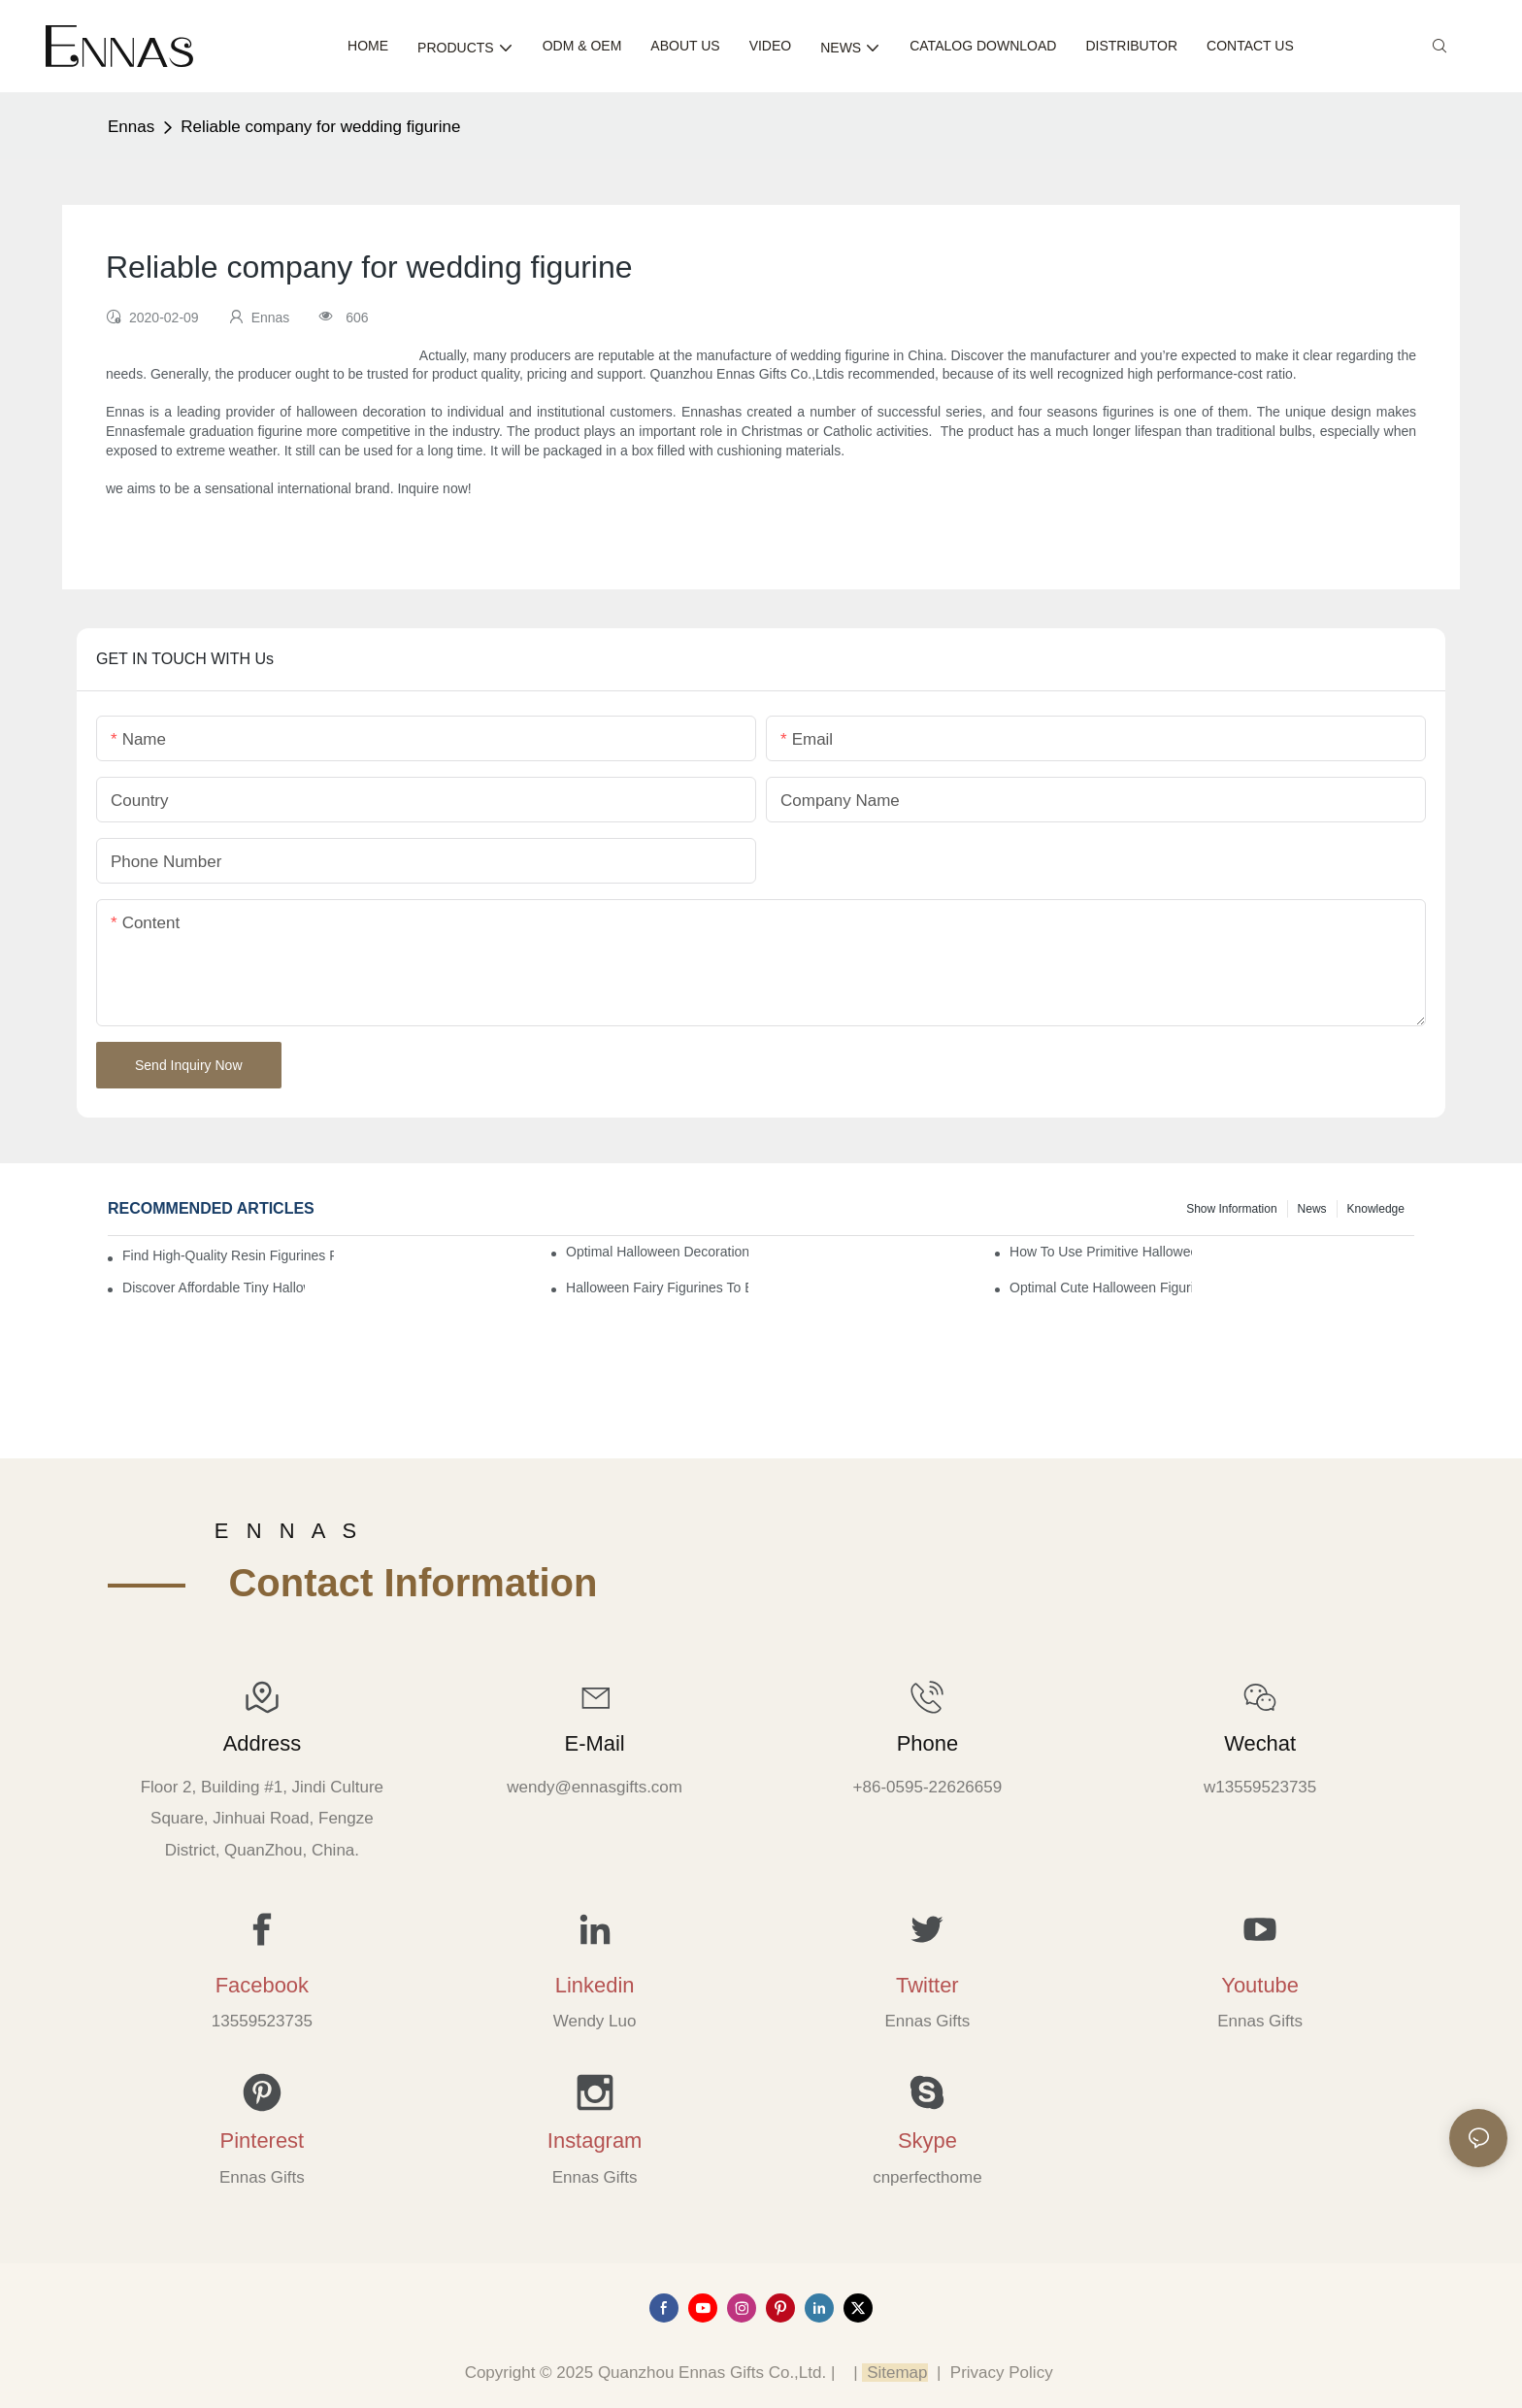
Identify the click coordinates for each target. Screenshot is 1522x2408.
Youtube (1260, 1985)
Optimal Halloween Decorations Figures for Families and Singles (657, 1251)
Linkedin (595, 1985)
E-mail (595, 1743)
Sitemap (894, 2372)
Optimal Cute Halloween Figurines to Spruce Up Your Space (1100, 1287)
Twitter (927, 1985)
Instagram (595, 2140)
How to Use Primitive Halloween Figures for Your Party (1100, 1251)
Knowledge (1376, 1209)
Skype (927, 2140)
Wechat (1260, 1743)
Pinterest (262, 2140)
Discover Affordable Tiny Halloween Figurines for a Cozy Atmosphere (213, 1287)
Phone (927, 1743)
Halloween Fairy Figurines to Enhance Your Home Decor (657, 1287)
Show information (1231, 1209)
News (1312, 1209)
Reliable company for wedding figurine (320, 126)
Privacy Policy (1001, 2372)
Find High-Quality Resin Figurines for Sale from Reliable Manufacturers (228, 1255)
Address (262, 1743)
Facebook (262, 1985)
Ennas (131, 126)
